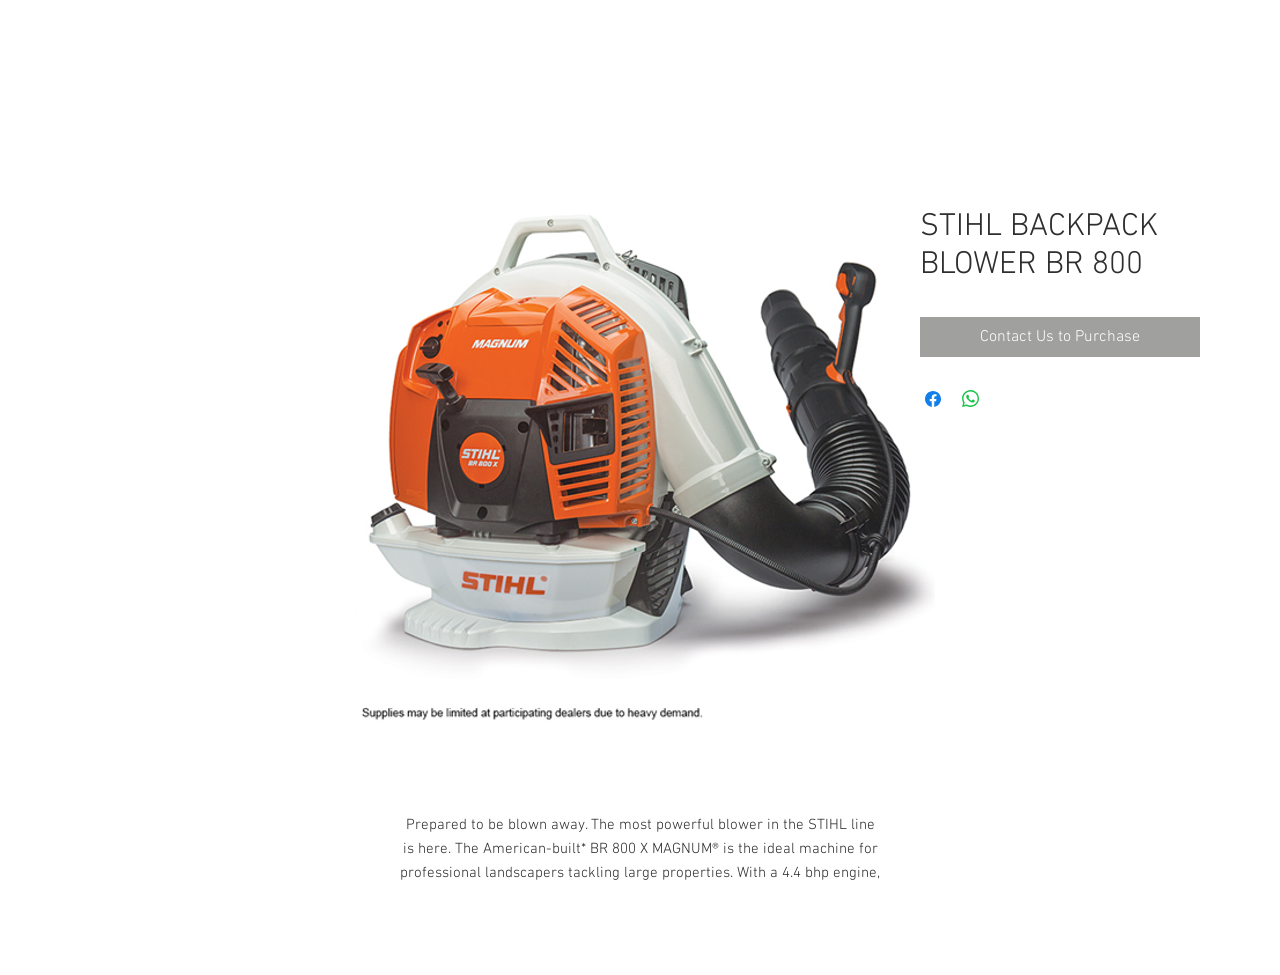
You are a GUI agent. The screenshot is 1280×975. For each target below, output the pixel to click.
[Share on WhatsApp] (971, 399)
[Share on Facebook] (933, 399)
